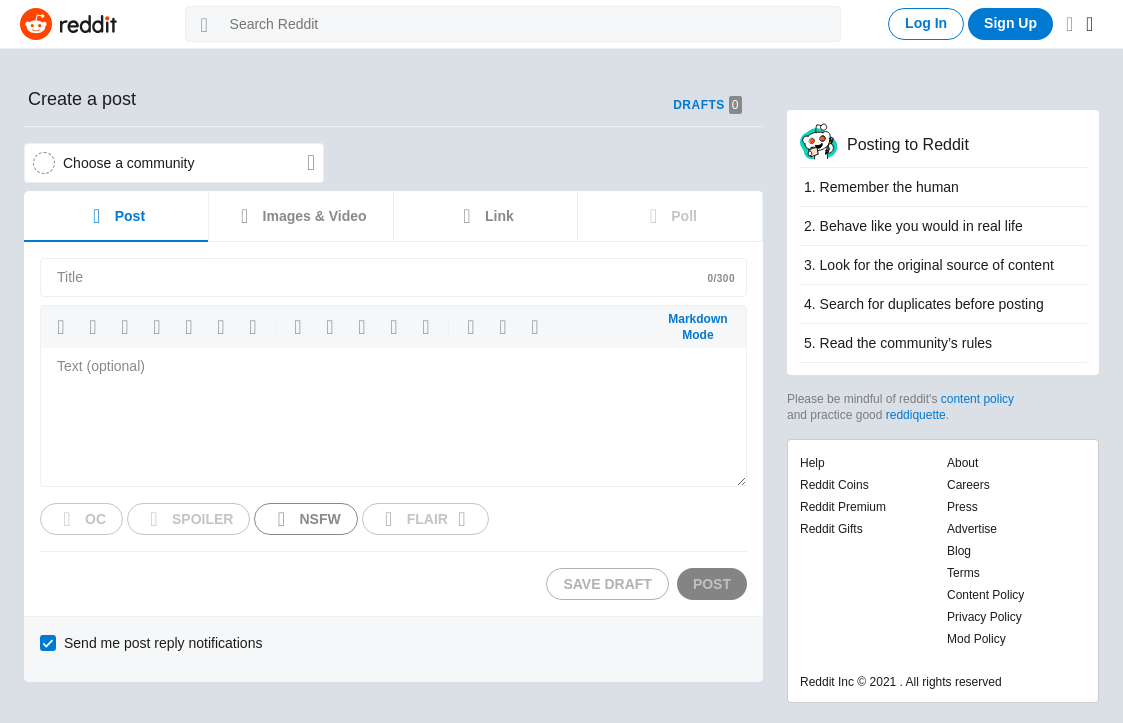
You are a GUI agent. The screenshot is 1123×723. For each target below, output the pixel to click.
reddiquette (916, 415)
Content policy (985, 595)
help (812, 463)
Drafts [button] (707, 105)
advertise (972, 529)
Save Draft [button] (607, 584)
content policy (977, 399)
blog (959, 551)
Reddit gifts (831, 529)
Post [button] (712, 584)
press (962, 507)
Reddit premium (843, 507)
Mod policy (976, 639)
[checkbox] (153, 643)
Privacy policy (984, 617)
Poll (670, 216)
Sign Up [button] (1010, 23)
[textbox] (393, 417)
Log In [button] (926, 23)
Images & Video (301, 216)
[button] (61, 327)
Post (116, 216)
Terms (963, 573)
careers (968, 485)
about (962, 463)
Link (485, 216)
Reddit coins (834, 485)
